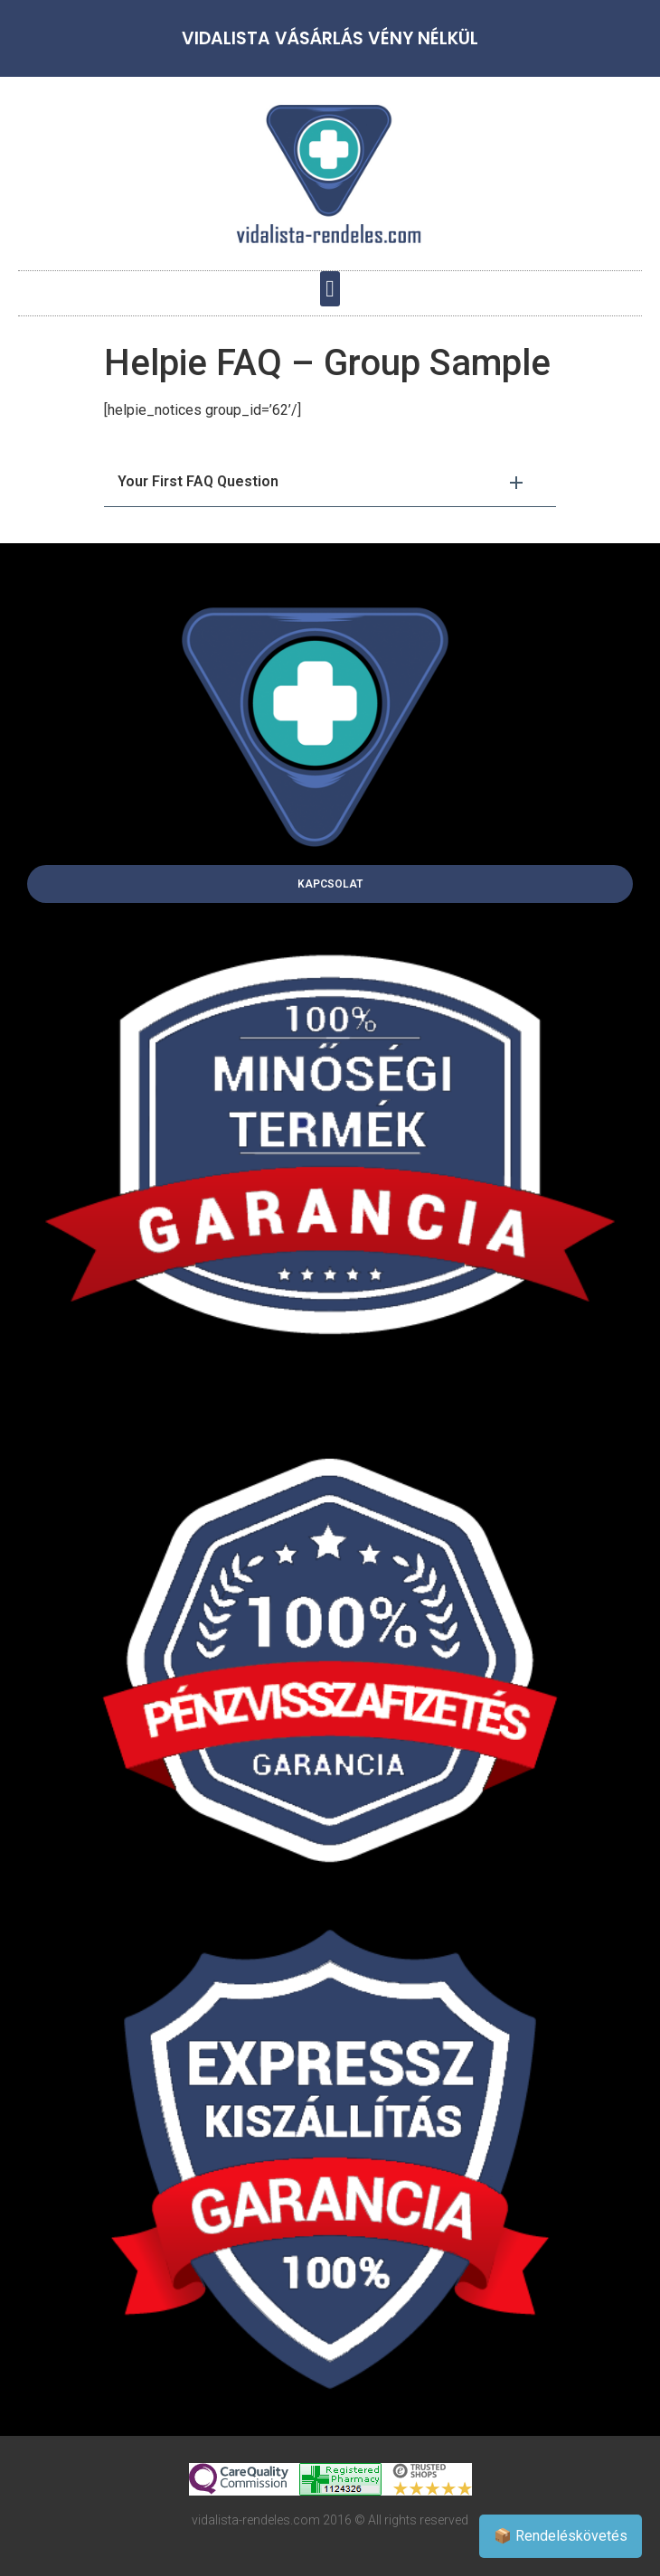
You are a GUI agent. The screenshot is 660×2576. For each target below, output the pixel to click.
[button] (330, 288)
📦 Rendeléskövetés (560, 2535)
